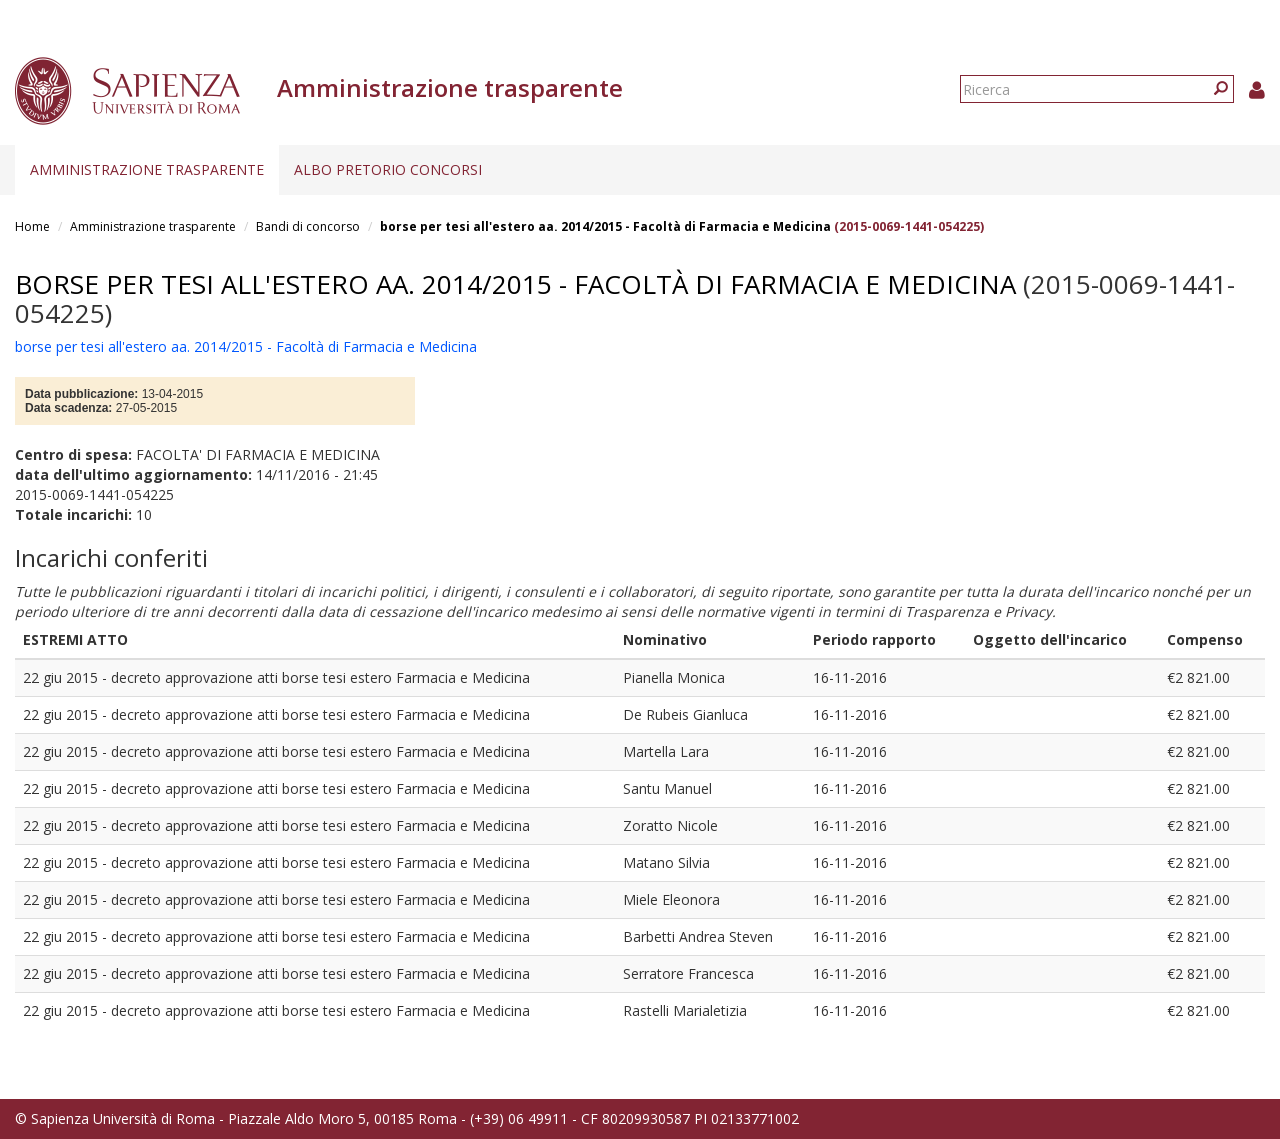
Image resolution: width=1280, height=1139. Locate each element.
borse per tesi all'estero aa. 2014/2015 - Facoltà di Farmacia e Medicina (605, 226)
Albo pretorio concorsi (388, 169)
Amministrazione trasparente (147, 169)
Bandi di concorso (308, 226)
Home (32, 226)
